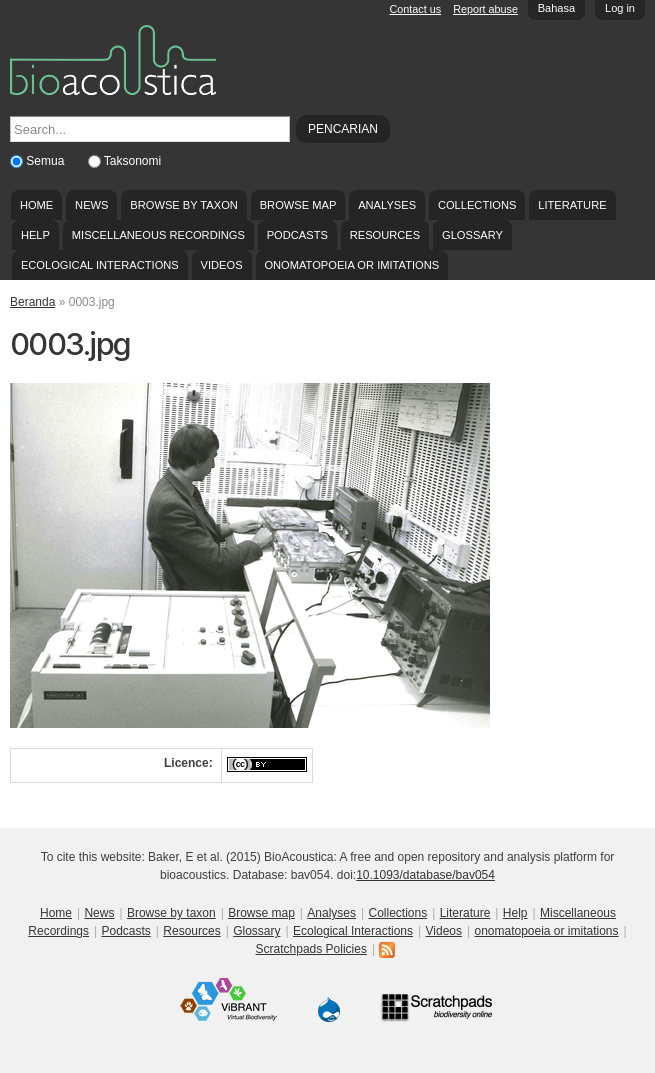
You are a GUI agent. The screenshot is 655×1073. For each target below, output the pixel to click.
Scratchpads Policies (311, 949)
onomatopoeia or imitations (351, 265)
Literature (572, 205)
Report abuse (485, 9)
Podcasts (297, 235)
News (91, 205)
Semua (46, 161)
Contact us (416, 9)
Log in (620, 8)
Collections (477, 205)
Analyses (387, 205)
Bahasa (556, 8)
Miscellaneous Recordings (158, 235)
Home (36, 205)
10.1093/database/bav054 (425, 875)
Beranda (32, 302)
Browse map (298, 205)
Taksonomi (132, 161)
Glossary (472, 235)
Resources (385, 235)
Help (35, 235)
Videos (222, 265)
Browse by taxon (184, 205)
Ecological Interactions (100, 265)
